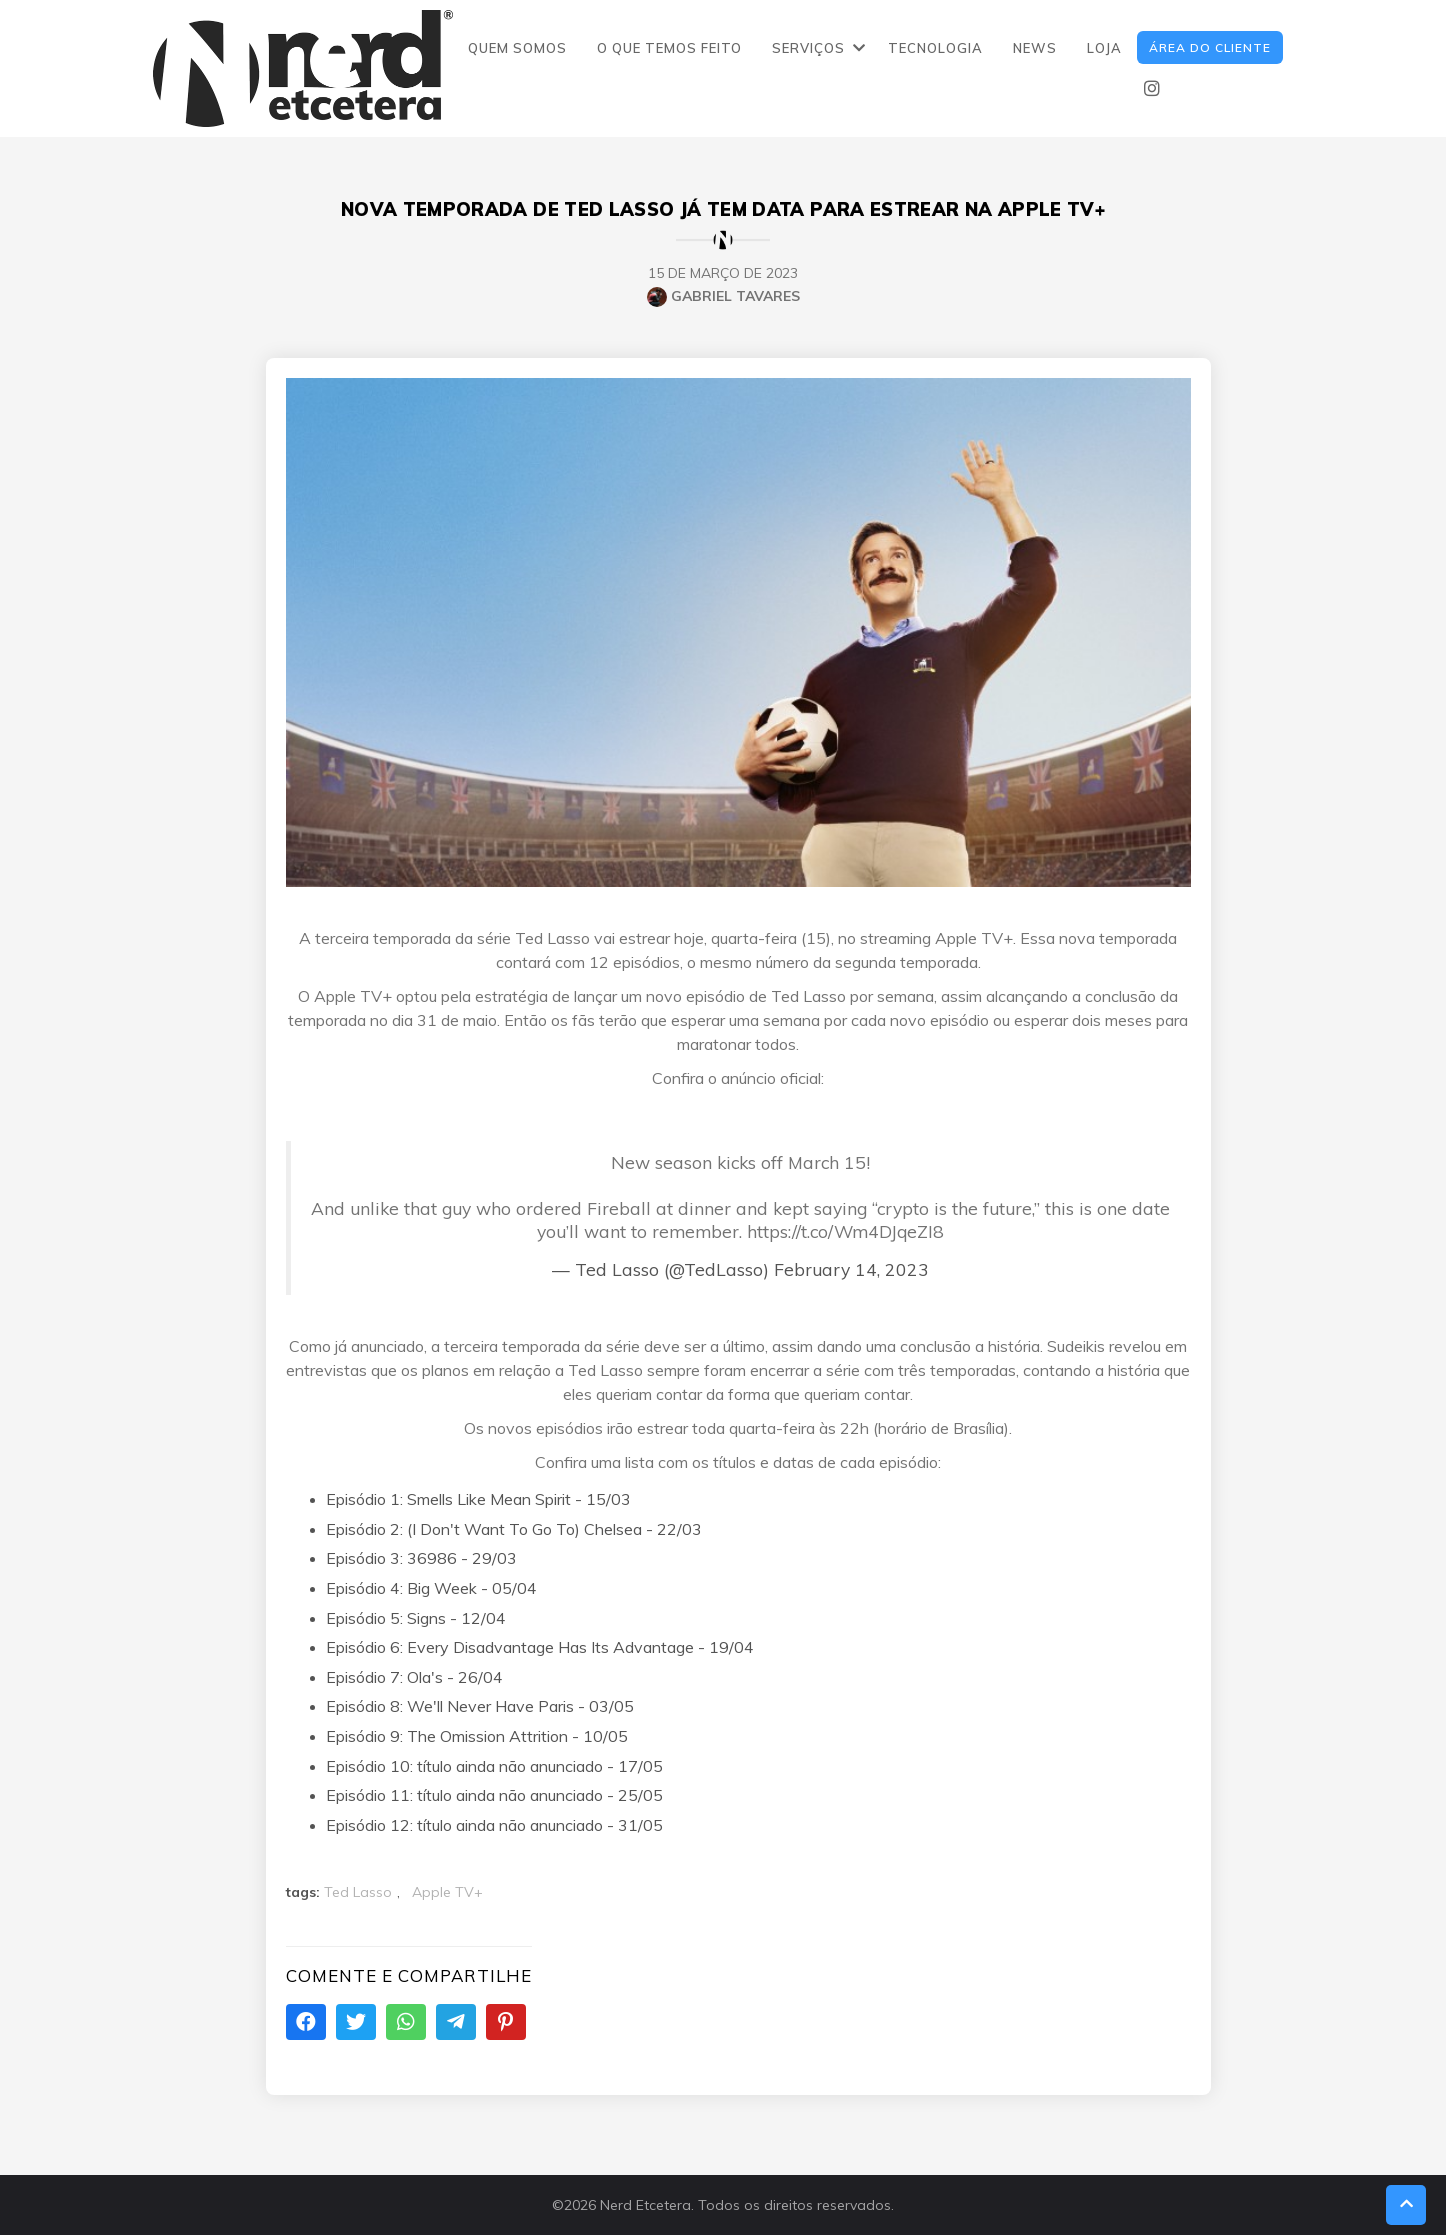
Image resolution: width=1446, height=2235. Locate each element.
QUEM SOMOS (517, 48)
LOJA (1104, 48)
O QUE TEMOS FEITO (669, 48)
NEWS (1035, 48)
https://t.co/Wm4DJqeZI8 (845, 1231)
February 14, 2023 (851, 1269)
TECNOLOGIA (935, 48)
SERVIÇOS (808, 48)
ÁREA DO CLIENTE (1210, 47)
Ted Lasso (358, 1892)
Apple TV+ (447, 1892)
